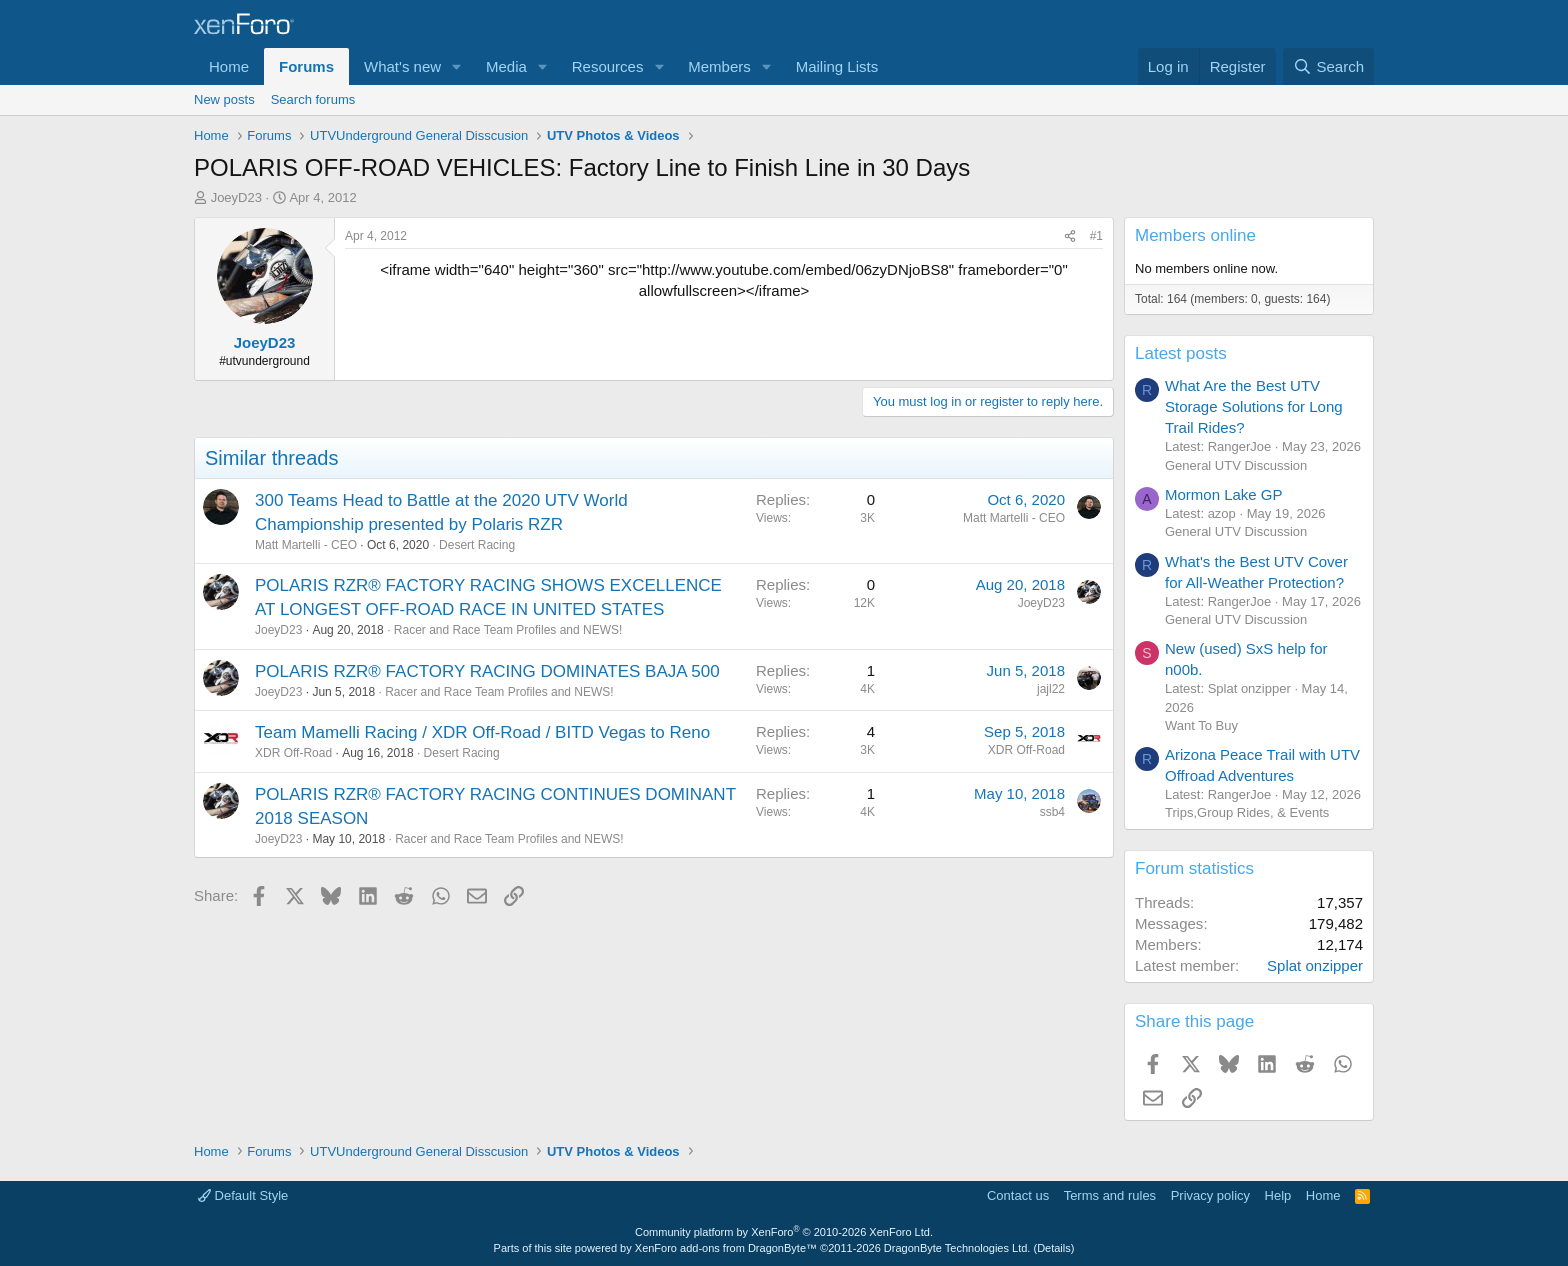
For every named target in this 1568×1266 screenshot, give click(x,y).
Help (1278, 1195)
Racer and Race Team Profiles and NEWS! (508, 630)
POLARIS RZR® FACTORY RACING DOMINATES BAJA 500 (487, 671)
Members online (1195, 235)
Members (719, 66)
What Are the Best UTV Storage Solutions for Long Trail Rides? (1254, 406)
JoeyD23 (236, 197)
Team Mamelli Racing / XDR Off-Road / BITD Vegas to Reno (482, 732)
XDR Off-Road (293, 753)
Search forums (313, 99)
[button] (457, 66)
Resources (608, 66)
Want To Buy (1201, 725)
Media (506, 66)
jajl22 (1051, 689)
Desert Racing (477, 545)
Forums (306, 66)
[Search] (1328, 66)
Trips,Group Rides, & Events (1247, 812)
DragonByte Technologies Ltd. (957, 1248)
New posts (224, 99)
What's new (402, 66)
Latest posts (1181, 353)
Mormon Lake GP (1224, 494)
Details (1054, 1248)
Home (229, 66)
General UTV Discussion (1236, 465)
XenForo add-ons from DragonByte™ (726, 1248)
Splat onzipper (1315, 965)
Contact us (1018, 1195)
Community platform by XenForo (784, 1232)
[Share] (1070, 236)
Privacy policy (1210, 1195)
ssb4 (1052, 812)
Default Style (243, 1195)
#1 (1096, 236)
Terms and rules (1110, 1195)
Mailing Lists (837, 66)
